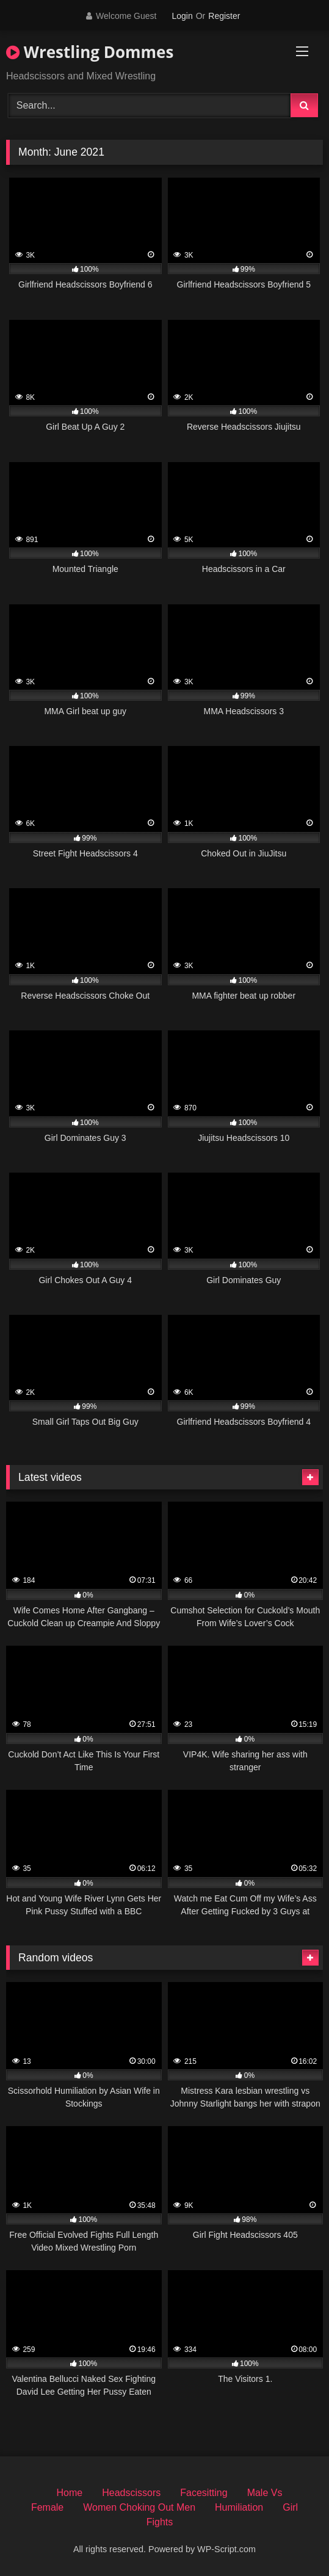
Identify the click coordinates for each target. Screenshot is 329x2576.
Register (224, 16)
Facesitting (203, 2492)
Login (182, 16)
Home (70, 2492)
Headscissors (131, 2492)
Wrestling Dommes (89, 52)
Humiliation (239, 2507)
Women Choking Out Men (139, 2507)
